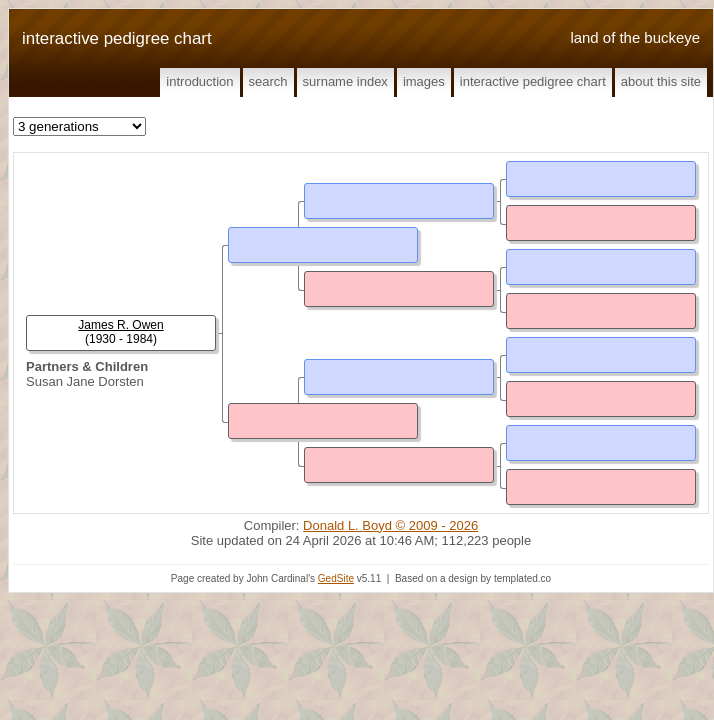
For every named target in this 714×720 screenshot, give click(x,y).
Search (268, 81)
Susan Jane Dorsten (85, 381)
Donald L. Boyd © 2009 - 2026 (390, 525)
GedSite (336, 578)
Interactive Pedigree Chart (533, 81)
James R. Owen (120, 325)
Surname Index (345, 81)
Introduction (199, 81)
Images (424, 81)
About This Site (661, 81)
